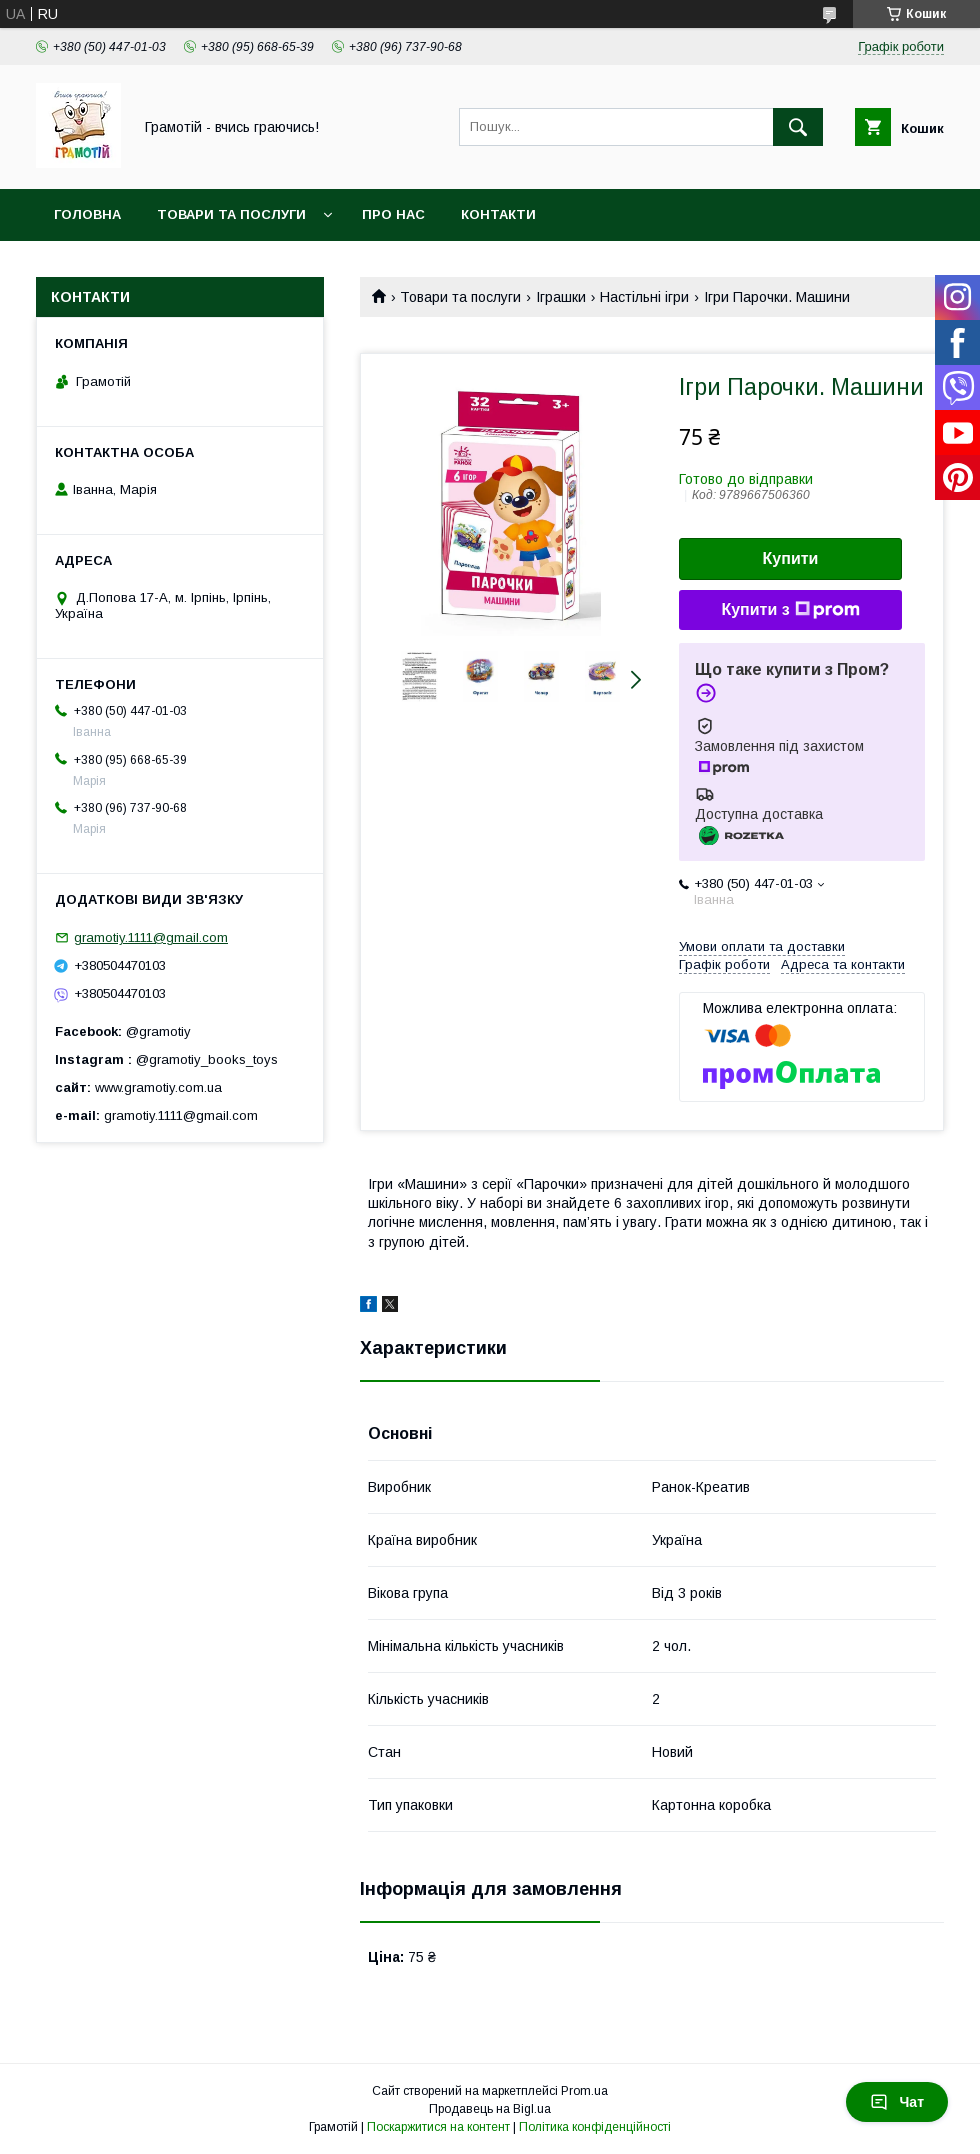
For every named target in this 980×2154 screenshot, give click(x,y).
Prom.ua (584, 2091)
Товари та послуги (231, 214)
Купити (791, 558)
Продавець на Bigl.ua (490, 2109)
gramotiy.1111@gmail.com (151, 937)
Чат (897, 2102)
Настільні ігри (644, 297)
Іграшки (561, 297)
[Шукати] (798, 127)
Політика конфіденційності (595, 2127)
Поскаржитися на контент (438, 2127)
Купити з (790, 610)
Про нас (393, 214)
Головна (87, 214)
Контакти (498, 214)
